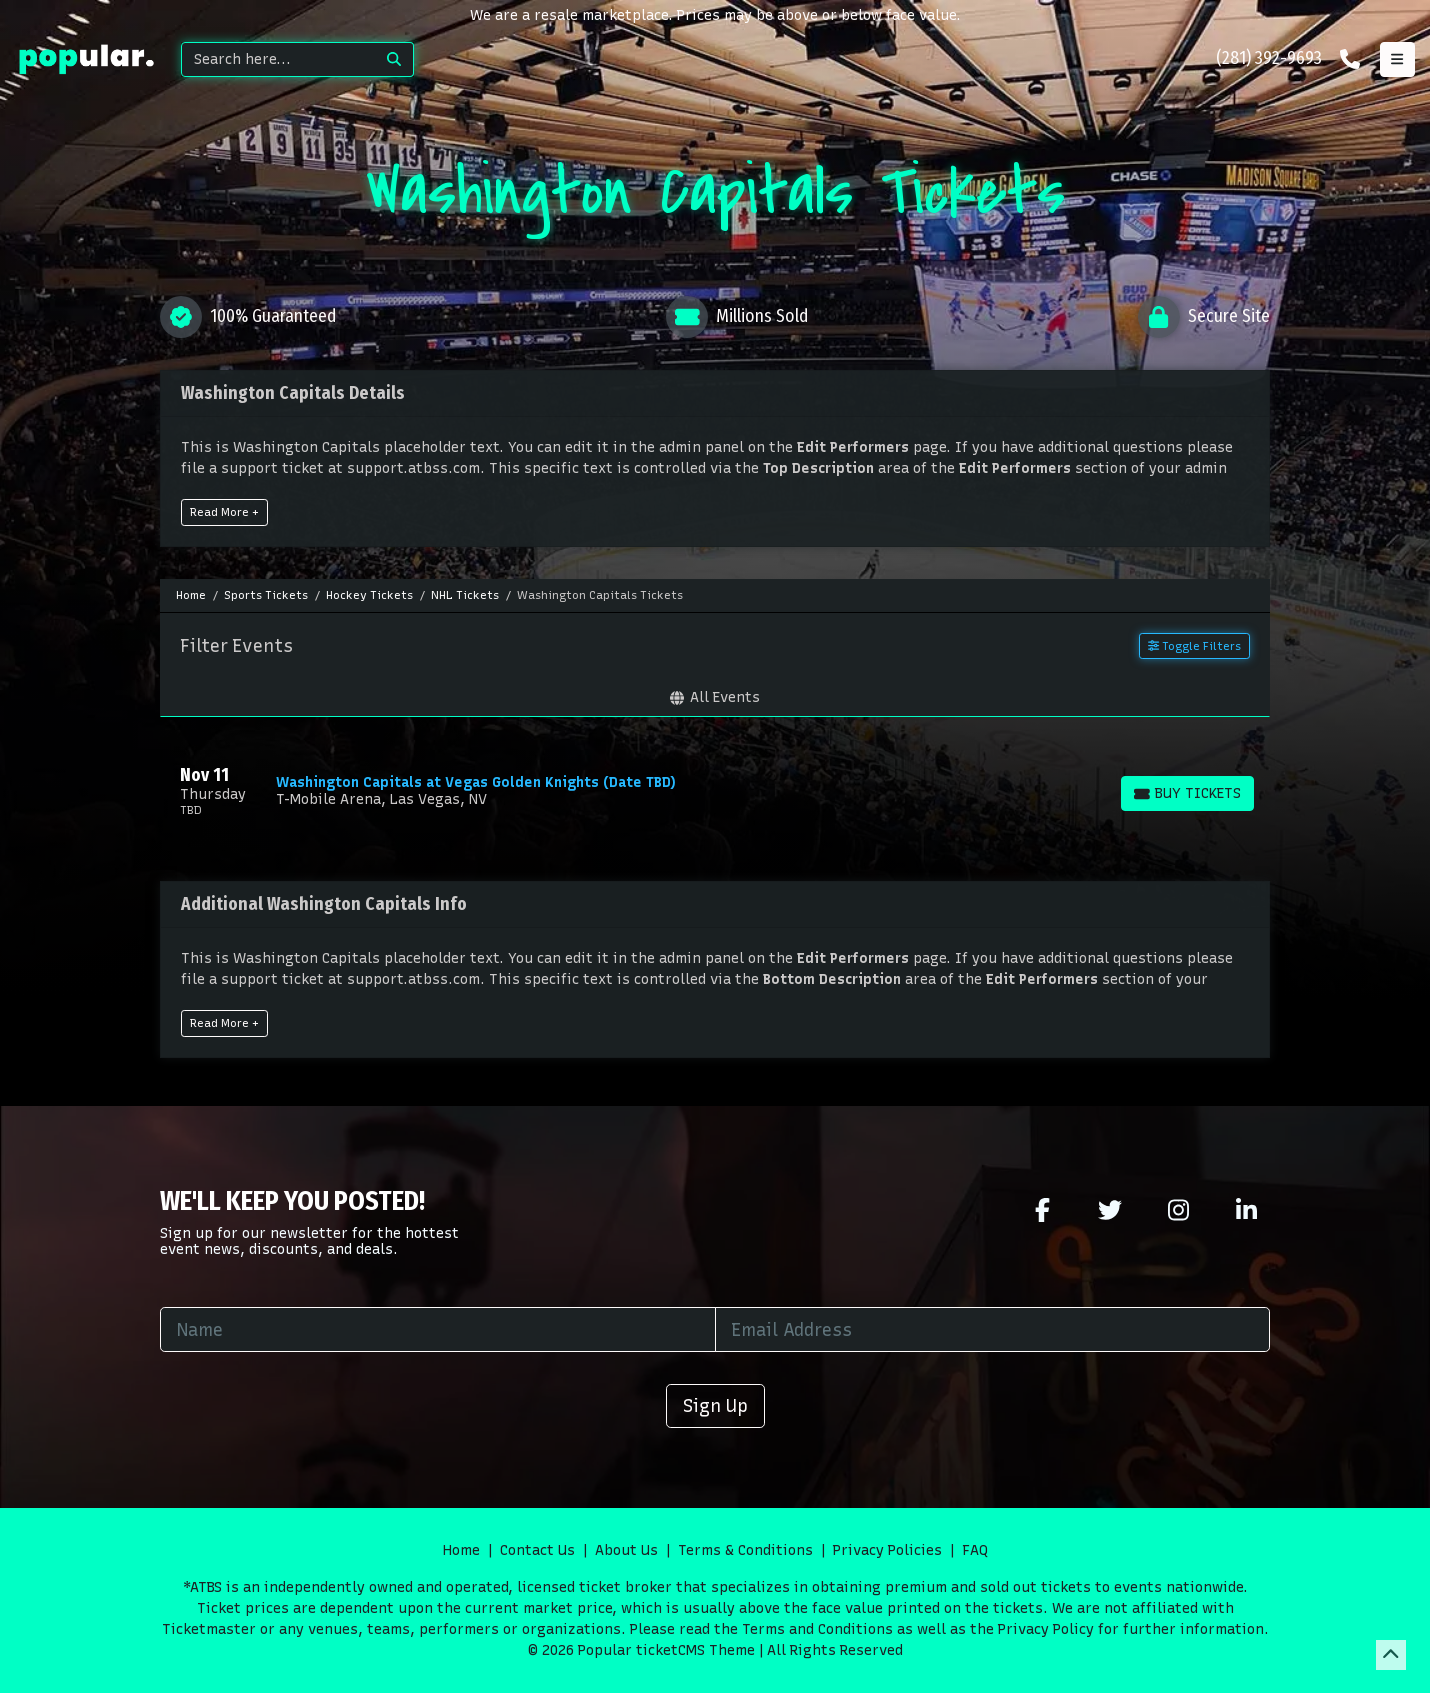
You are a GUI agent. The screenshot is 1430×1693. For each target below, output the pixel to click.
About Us (626, 1550)
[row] (715, 791)
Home (461, 1550)
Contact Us (537, 1550)
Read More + (224, 512)
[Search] (278, 59)
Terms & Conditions (745, 1550)
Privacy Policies (887, 1550)
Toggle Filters (1194, 646)
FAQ (975, 1550)
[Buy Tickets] (1187, 793)
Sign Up (715, 1405)
